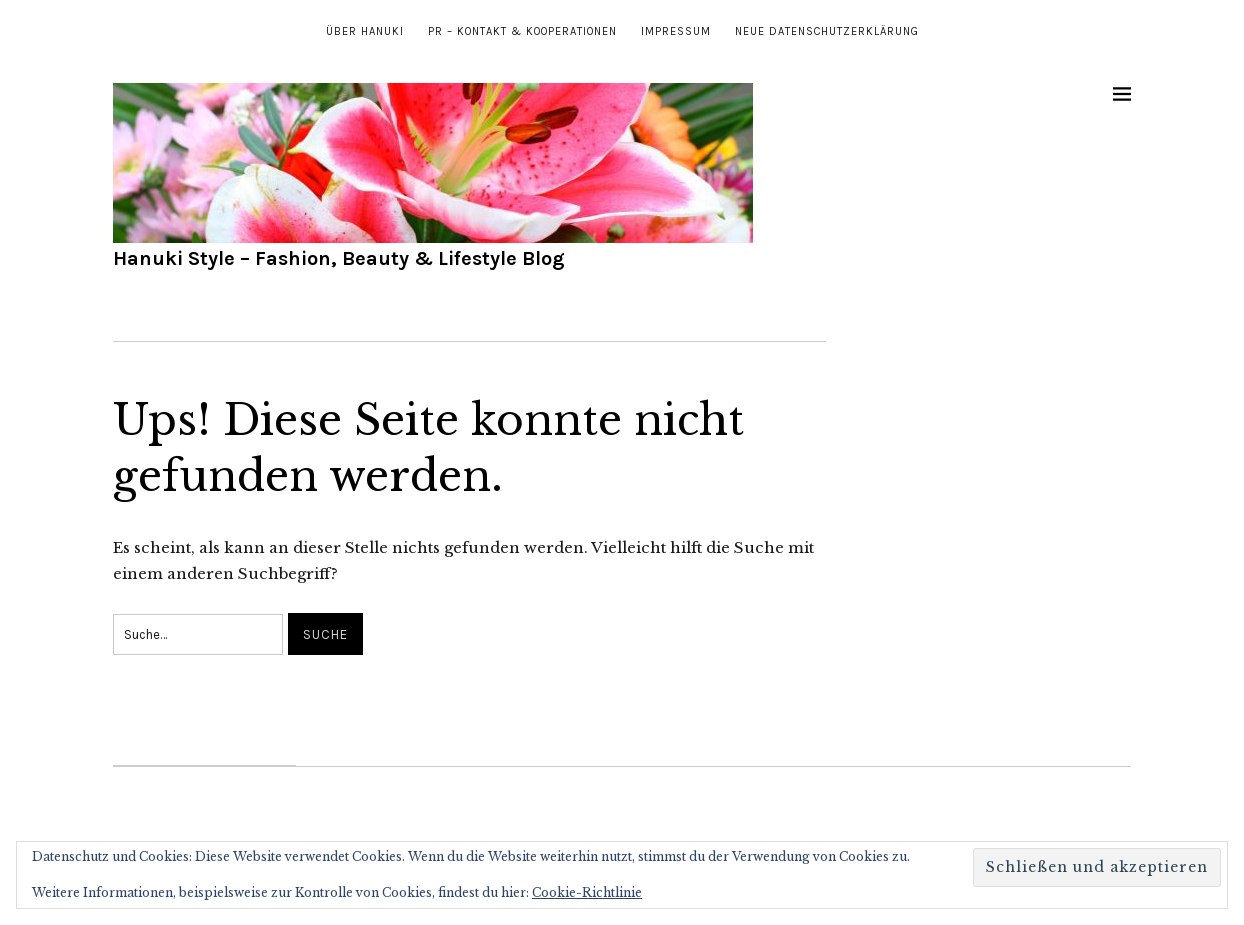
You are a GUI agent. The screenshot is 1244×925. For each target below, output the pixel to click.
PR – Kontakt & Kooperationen (522, 31)
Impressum (676, 31)
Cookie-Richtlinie (587, 892)
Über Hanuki (365, 31)
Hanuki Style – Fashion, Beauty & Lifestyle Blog (339, 258)
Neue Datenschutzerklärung (827, 31)
